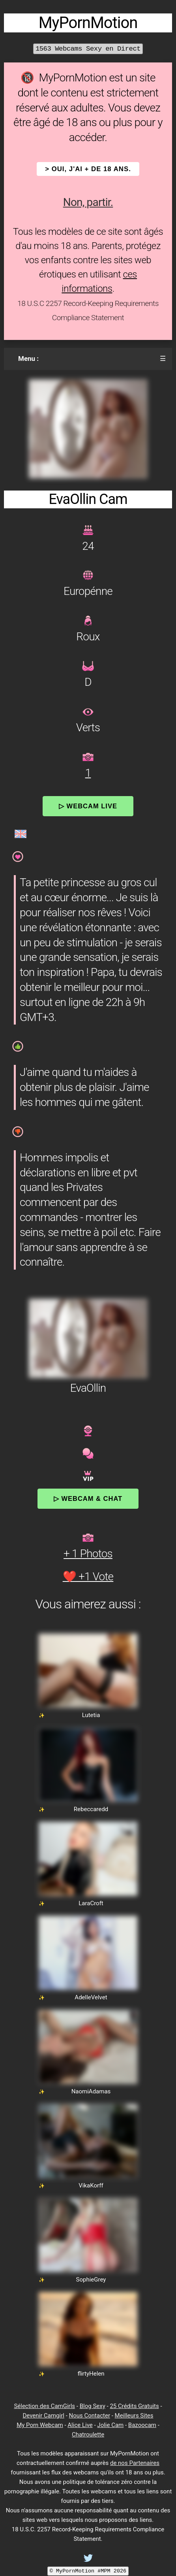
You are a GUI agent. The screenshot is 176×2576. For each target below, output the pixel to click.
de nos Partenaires (134, 2463)
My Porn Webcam (40, 2425)
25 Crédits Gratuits (134, 2406)
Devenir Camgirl (43, 2415)
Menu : (28, 358)
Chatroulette (88, 2434)
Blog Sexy (92, 2406)
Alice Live (79, 2425)
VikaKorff (91, 2185)
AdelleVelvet (91, 1997)
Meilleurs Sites (134, 2415)
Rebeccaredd (91, 1809)
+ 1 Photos (88, 1553)
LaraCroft (91, 1903)
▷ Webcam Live (88, 806)
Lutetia (91, 1715)
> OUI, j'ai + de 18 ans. (88, 169)
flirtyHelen (90, 2373)
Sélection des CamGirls (44, 2406)
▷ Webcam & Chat (88, 1498)
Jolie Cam (110, 2425)
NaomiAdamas (91, 2091)
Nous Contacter (89, 2415)
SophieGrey (91, 2279)
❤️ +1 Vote (88, 1576)
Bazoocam (142, 2425)
